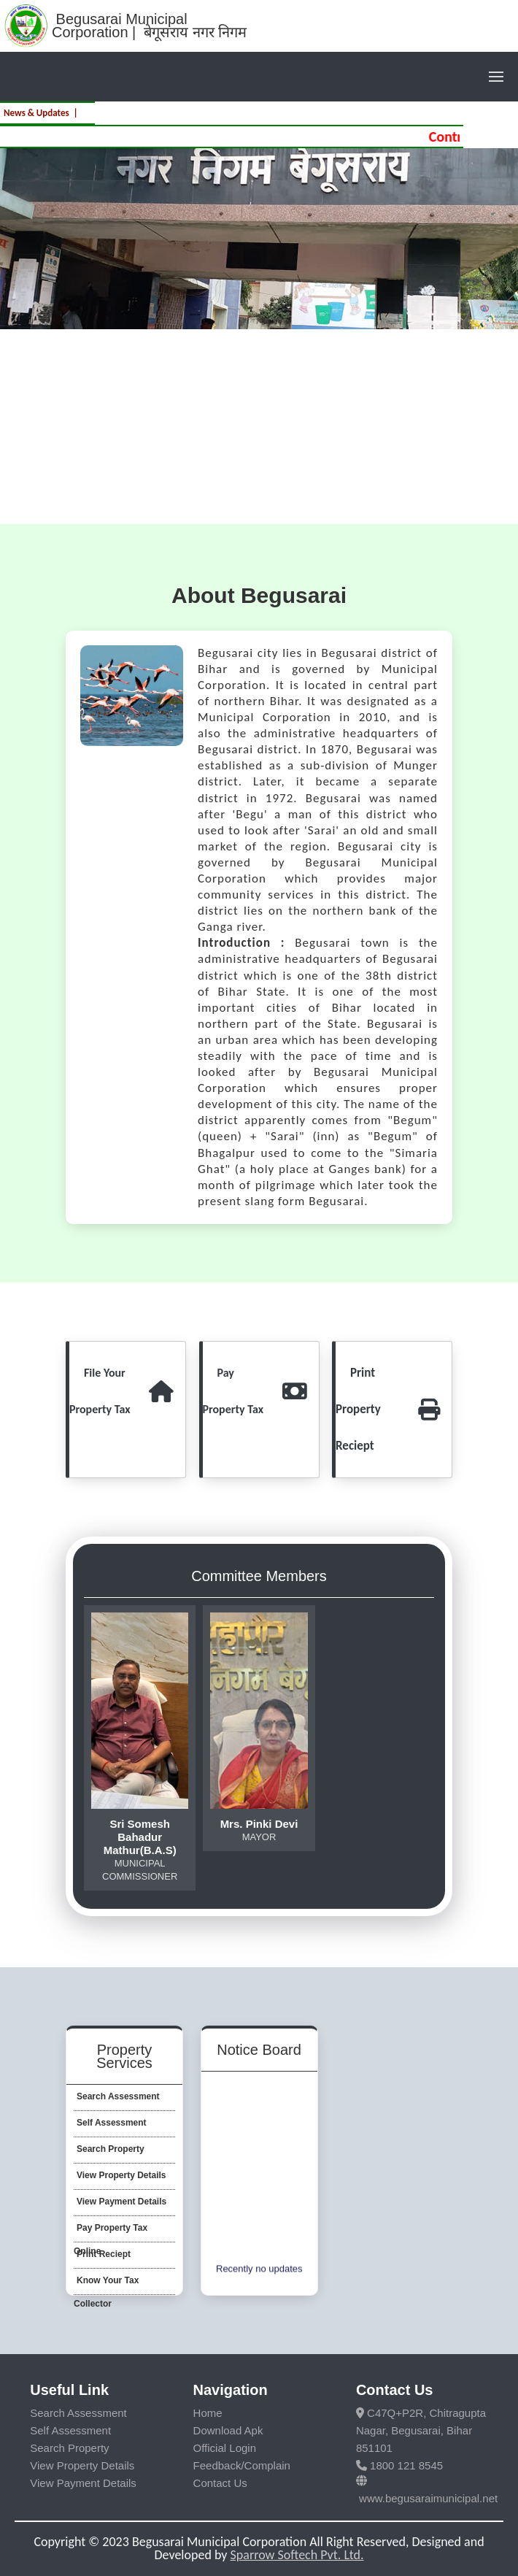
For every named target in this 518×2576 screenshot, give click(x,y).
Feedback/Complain (241, 2465)
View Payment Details (83, 2483)
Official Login (224, 2448)
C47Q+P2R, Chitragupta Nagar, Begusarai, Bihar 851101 (421, 2430)
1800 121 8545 (399, 2465)
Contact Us (220, 2483)
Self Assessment (70, 2430)
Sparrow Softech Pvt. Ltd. (297, 2555)
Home (208, 2413)
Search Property (69, 2448)
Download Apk (228, 2430)
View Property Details (82, 2465)
